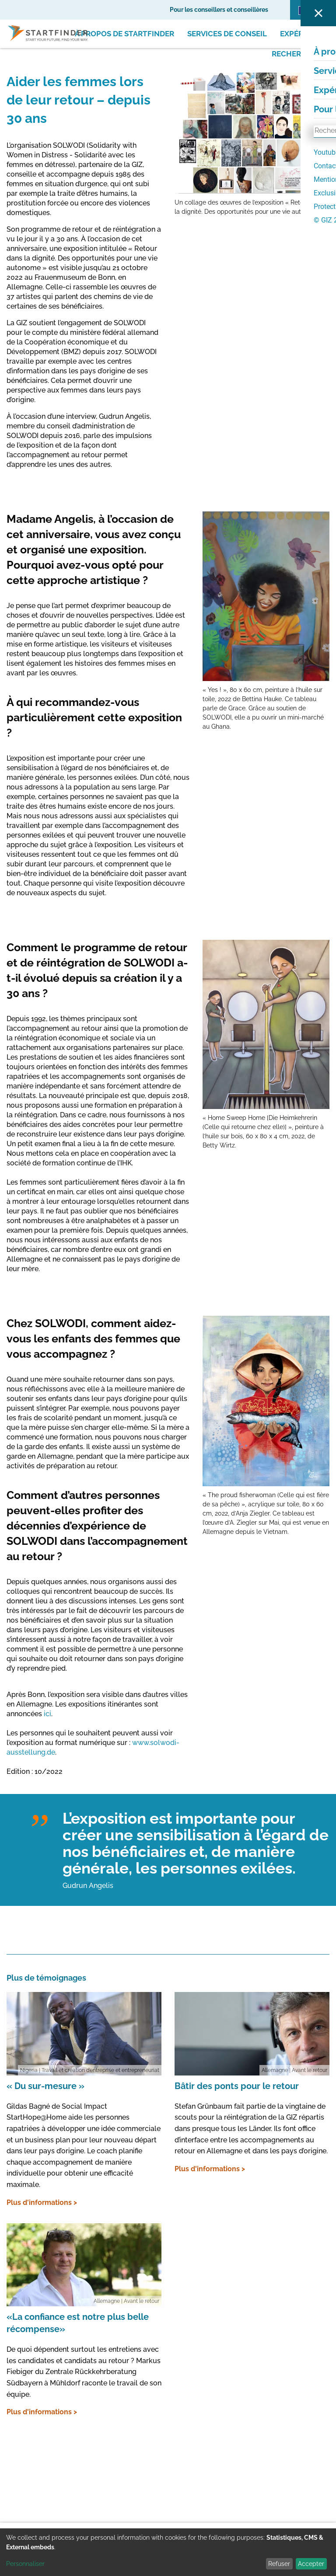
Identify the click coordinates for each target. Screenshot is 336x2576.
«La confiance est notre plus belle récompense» (78, 2323)
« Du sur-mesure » (45, 2086)
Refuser (279, 2563)
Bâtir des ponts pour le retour (237, 2086)
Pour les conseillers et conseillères (219, 9)
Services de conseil (227, 33)
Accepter (311, 2563)
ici (47, 1714)
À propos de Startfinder (124, 33)
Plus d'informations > (42, 2202)
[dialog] (168, 2552)
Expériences (304, 33)
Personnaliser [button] (25, 2563)
